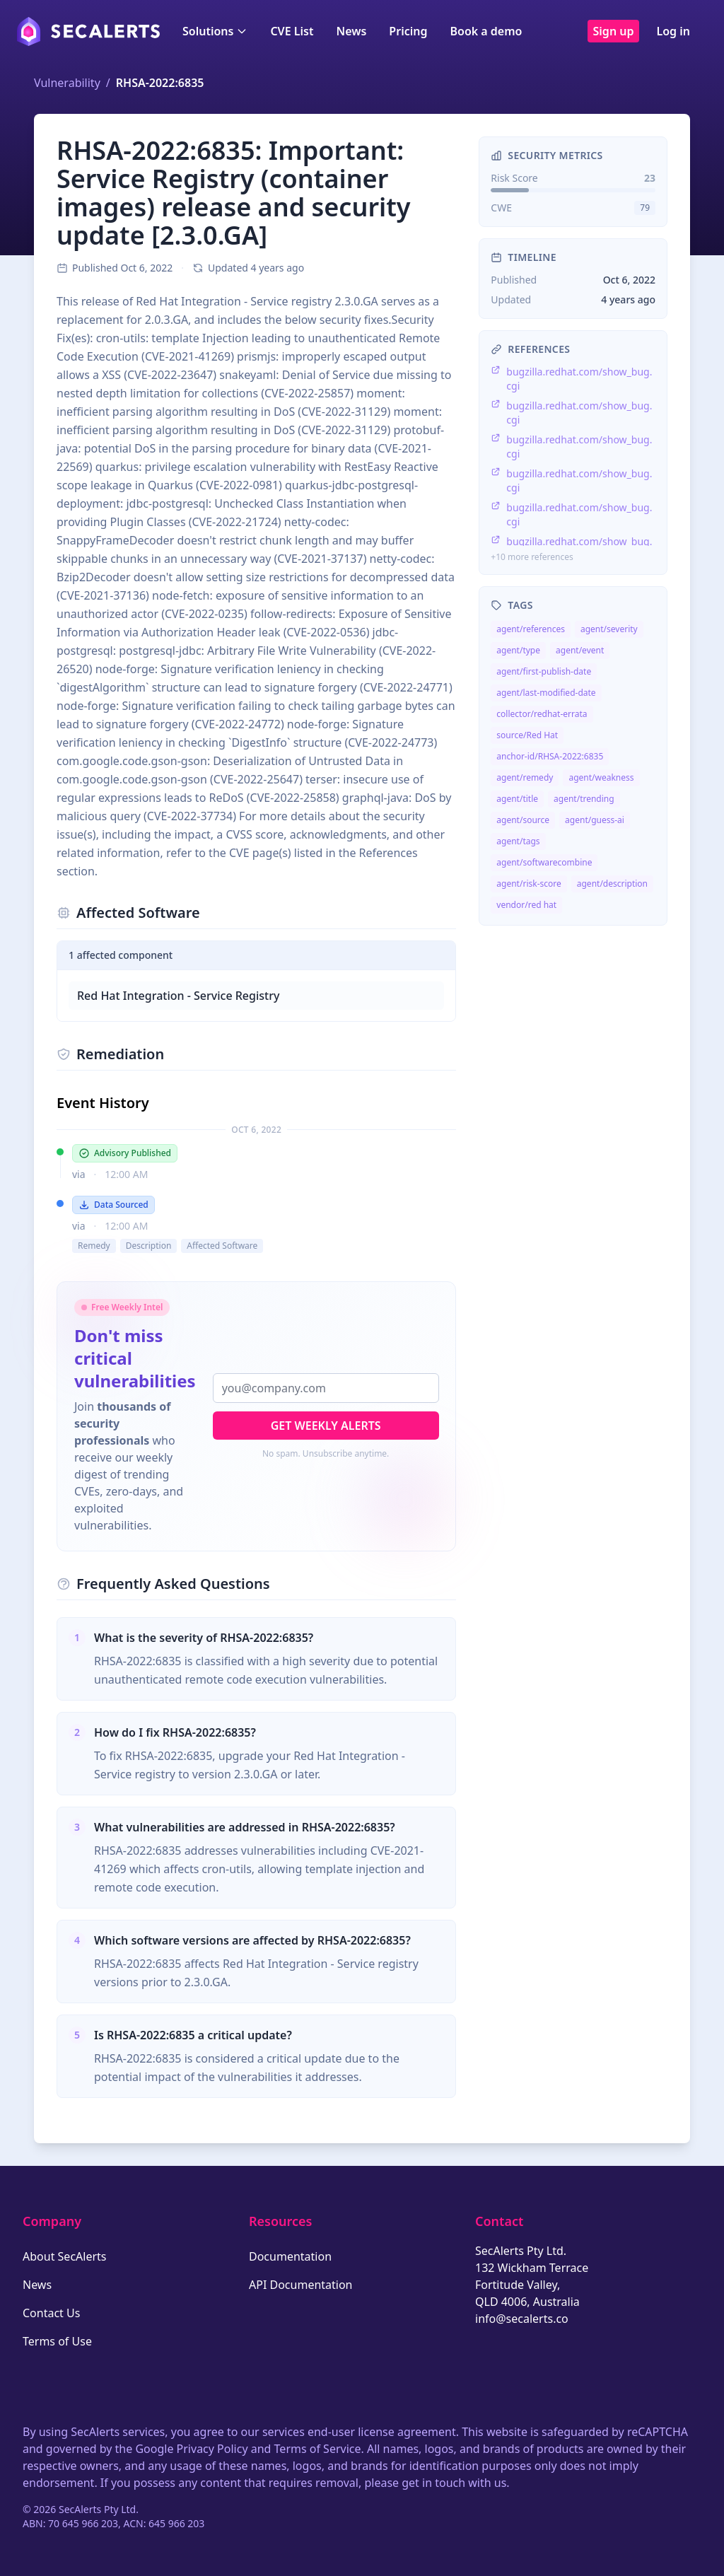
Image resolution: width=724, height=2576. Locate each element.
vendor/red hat (526, 905)
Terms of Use (57, 2341)
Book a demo (486, 31)
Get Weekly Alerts (326, 1425)
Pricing (408, 31)
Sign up (613, 31)
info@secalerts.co (521, 2318)
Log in (673, 31)
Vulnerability (67, 83)
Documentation (290, 2256)
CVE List (291, 31)
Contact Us (51, 2313)
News (351, 31)
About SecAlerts (64, 2256)
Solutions (214, 31)
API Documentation (301, 2284)
